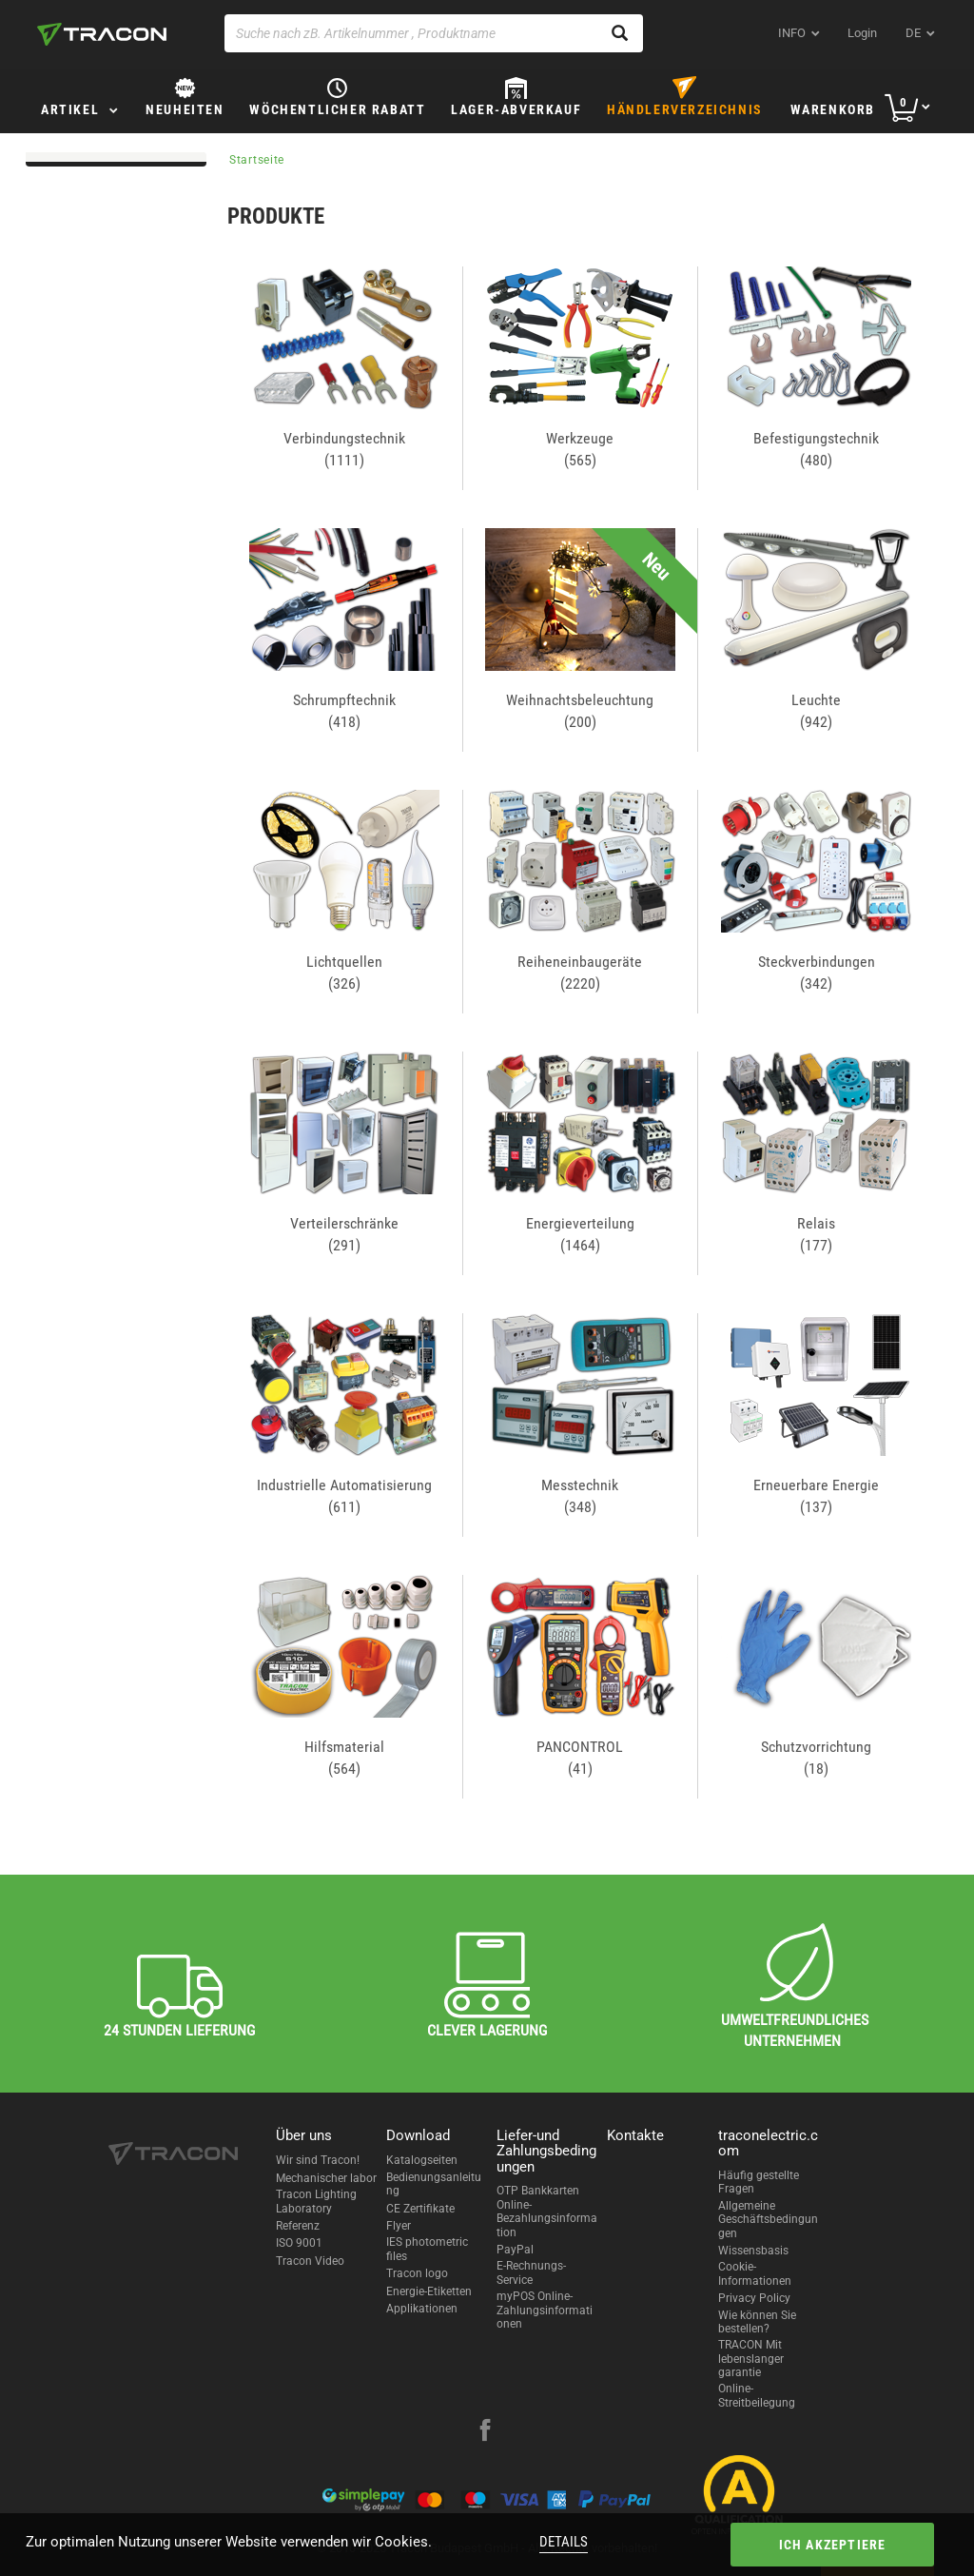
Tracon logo (417, 2273)
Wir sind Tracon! (318, 2160)
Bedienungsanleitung (433, 2184)
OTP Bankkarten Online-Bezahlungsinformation (547, 2211)
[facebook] (485, 2432)
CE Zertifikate (420, 2208)
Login (862, 33)
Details (563, 2541)
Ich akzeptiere (832, 2544)
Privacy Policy (754, 2298)
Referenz (298, 2225)
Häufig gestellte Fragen (758, 2182)
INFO (792, 33)
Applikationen (422, 2308)
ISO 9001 (299, 2243)
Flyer (398, 2225)
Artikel (70, 109)
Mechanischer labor (326, 2178)
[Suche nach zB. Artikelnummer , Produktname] (433, 33)
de (913, 33)
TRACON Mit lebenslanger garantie (751, 2358)
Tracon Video (310, 2261)
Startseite (256, 160)
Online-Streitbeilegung (756, 2395)
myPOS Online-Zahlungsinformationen (545, 2310)
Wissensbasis (753, 2250)
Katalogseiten (422, 2160)
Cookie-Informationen (754, 2273)
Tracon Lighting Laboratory (316, 2201)
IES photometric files (427, 2248)
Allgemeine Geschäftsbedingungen (768, 2219)
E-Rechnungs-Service (531, 2272)
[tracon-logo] (102, 34)
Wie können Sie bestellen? (757, 2322)
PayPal (515, 2249)
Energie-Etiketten (429, 2291)
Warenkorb (832, 109)
